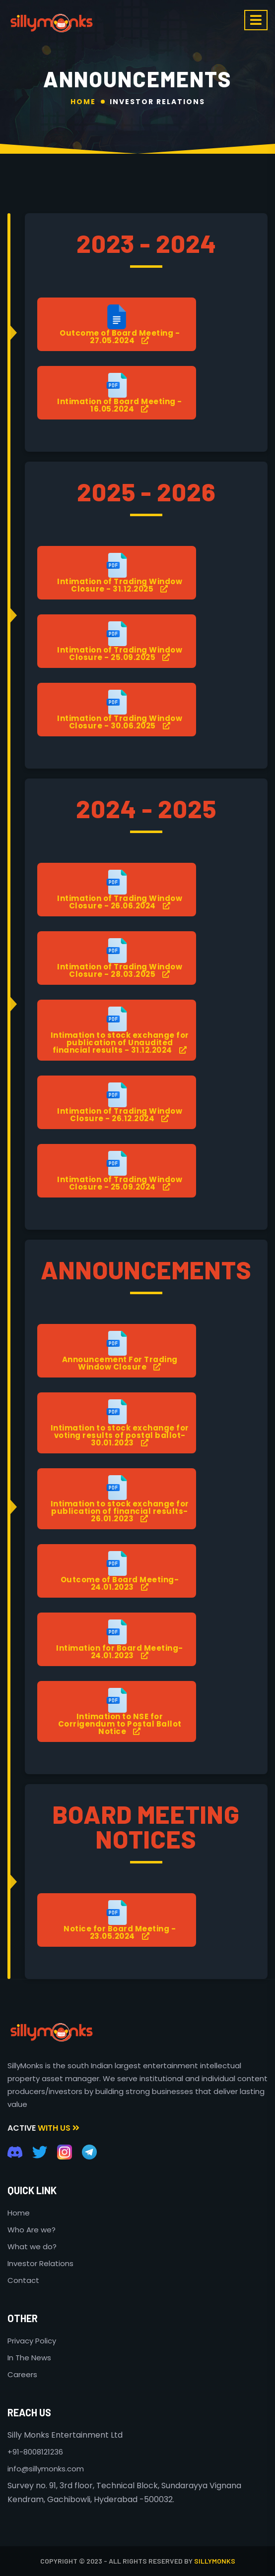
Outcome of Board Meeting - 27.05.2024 (120, 337)
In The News (29, 2357)
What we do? (32, 2246)
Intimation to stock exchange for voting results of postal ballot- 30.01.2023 (120, 1435)
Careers (22, 2374)
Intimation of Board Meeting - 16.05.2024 (119, 405)
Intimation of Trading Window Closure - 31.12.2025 (119, 585)
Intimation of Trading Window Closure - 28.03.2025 (119, 970)
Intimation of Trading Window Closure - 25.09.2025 (119, 653)
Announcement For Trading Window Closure (120, 1363)
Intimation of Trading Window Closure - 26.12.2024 (119, 1115)
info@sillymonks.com (45, 2468)
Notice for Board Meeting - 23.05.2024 (120, 1932)
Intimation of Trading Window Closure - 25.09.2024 (119, 1183)
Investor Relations (157, 102)
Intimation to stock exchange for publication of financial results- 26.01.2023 (120, 1511)
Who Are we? (31, 2229)
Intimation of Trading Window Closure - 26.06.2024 (119, 902)
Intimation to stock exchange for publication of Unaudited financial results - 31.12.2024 (120, 1042)
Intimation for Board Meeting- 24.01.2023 (119, 1652)
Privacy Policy (31, 2341)
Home (83, 102)
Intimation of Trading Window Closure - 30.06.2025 (119, 722)
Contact (23, 2280)
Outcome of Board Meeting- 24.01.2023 (120, 1583)
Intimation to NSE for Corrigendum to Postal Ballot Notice (120, 1724)
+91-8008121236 (35, 2452)
